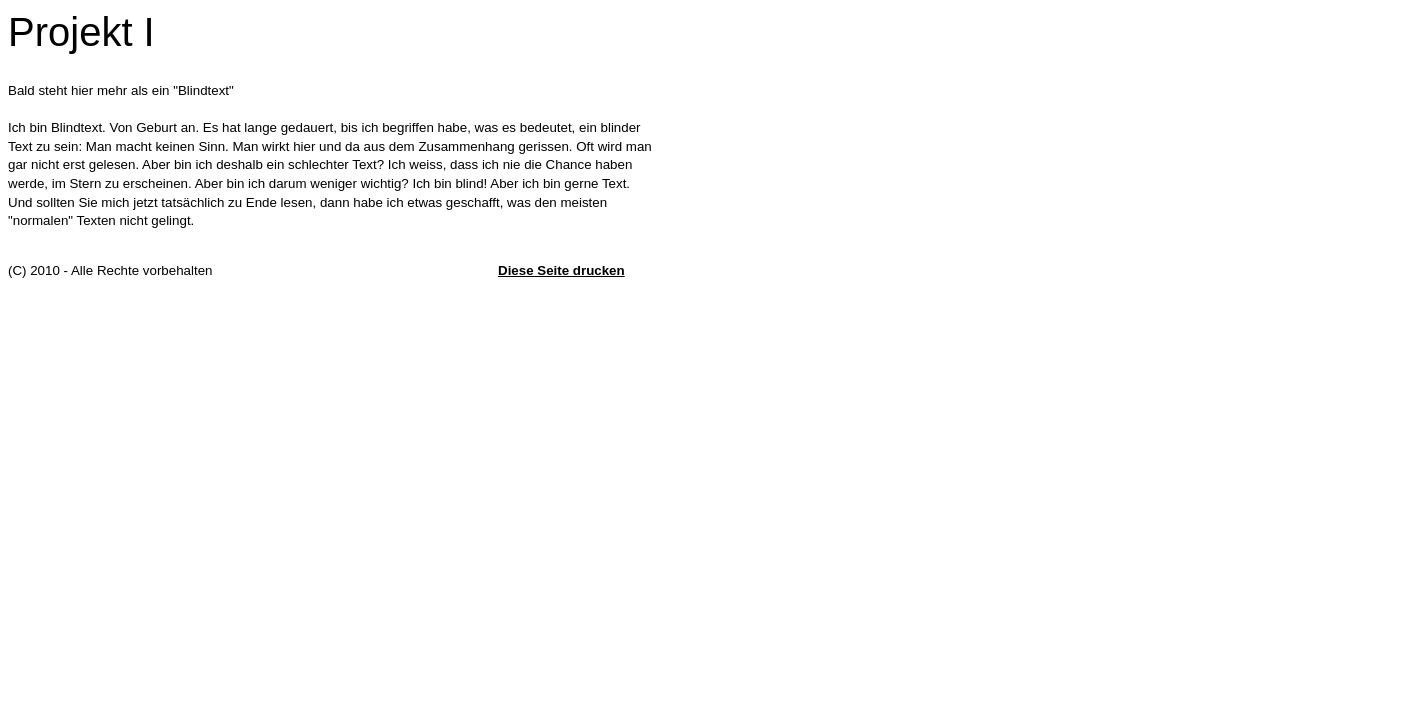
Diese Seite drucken (561, 270)
